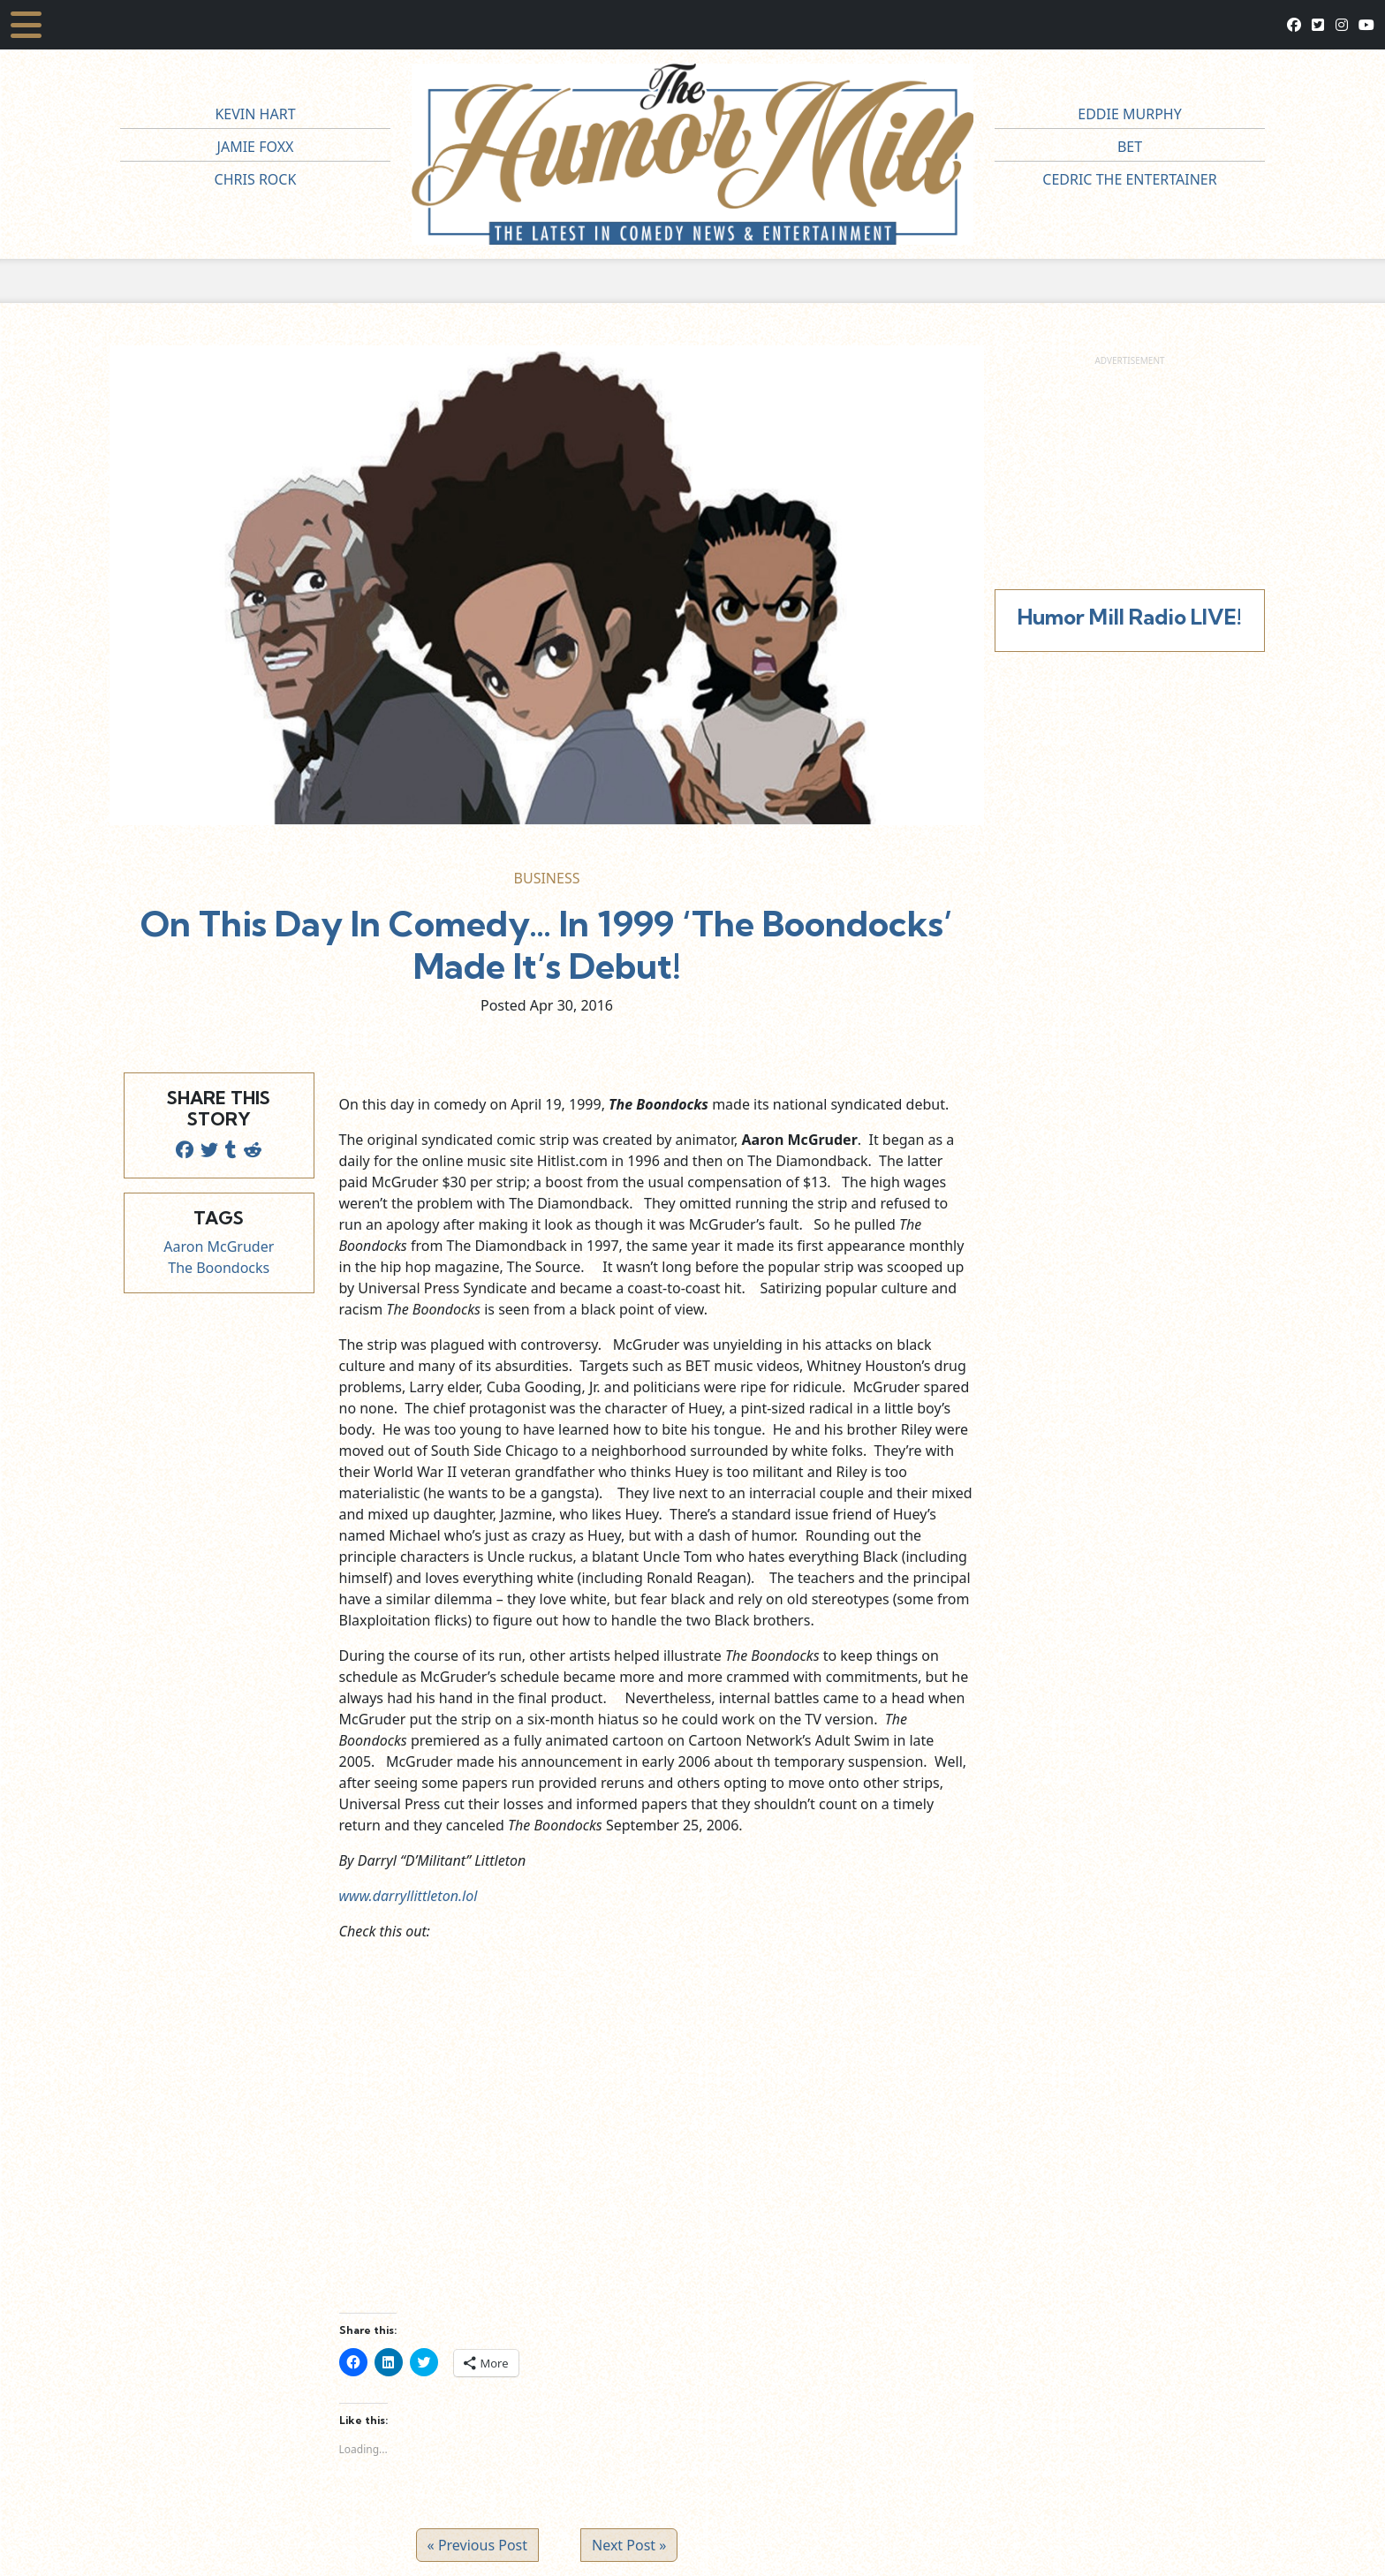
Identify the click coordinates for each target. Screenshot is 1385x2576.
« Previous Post (477, 2545)
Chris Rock (256, 179)
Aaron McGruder (218, 1246)
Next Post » (629, 2545)
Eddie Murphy (1130, 114)
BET (1129, 146)
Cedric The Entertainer (1129, 179)
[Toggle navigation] (26, 24)
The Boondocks (218, 1267)
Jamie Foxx (255, 146)
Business (547, 878)
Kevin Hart (255, 114)
